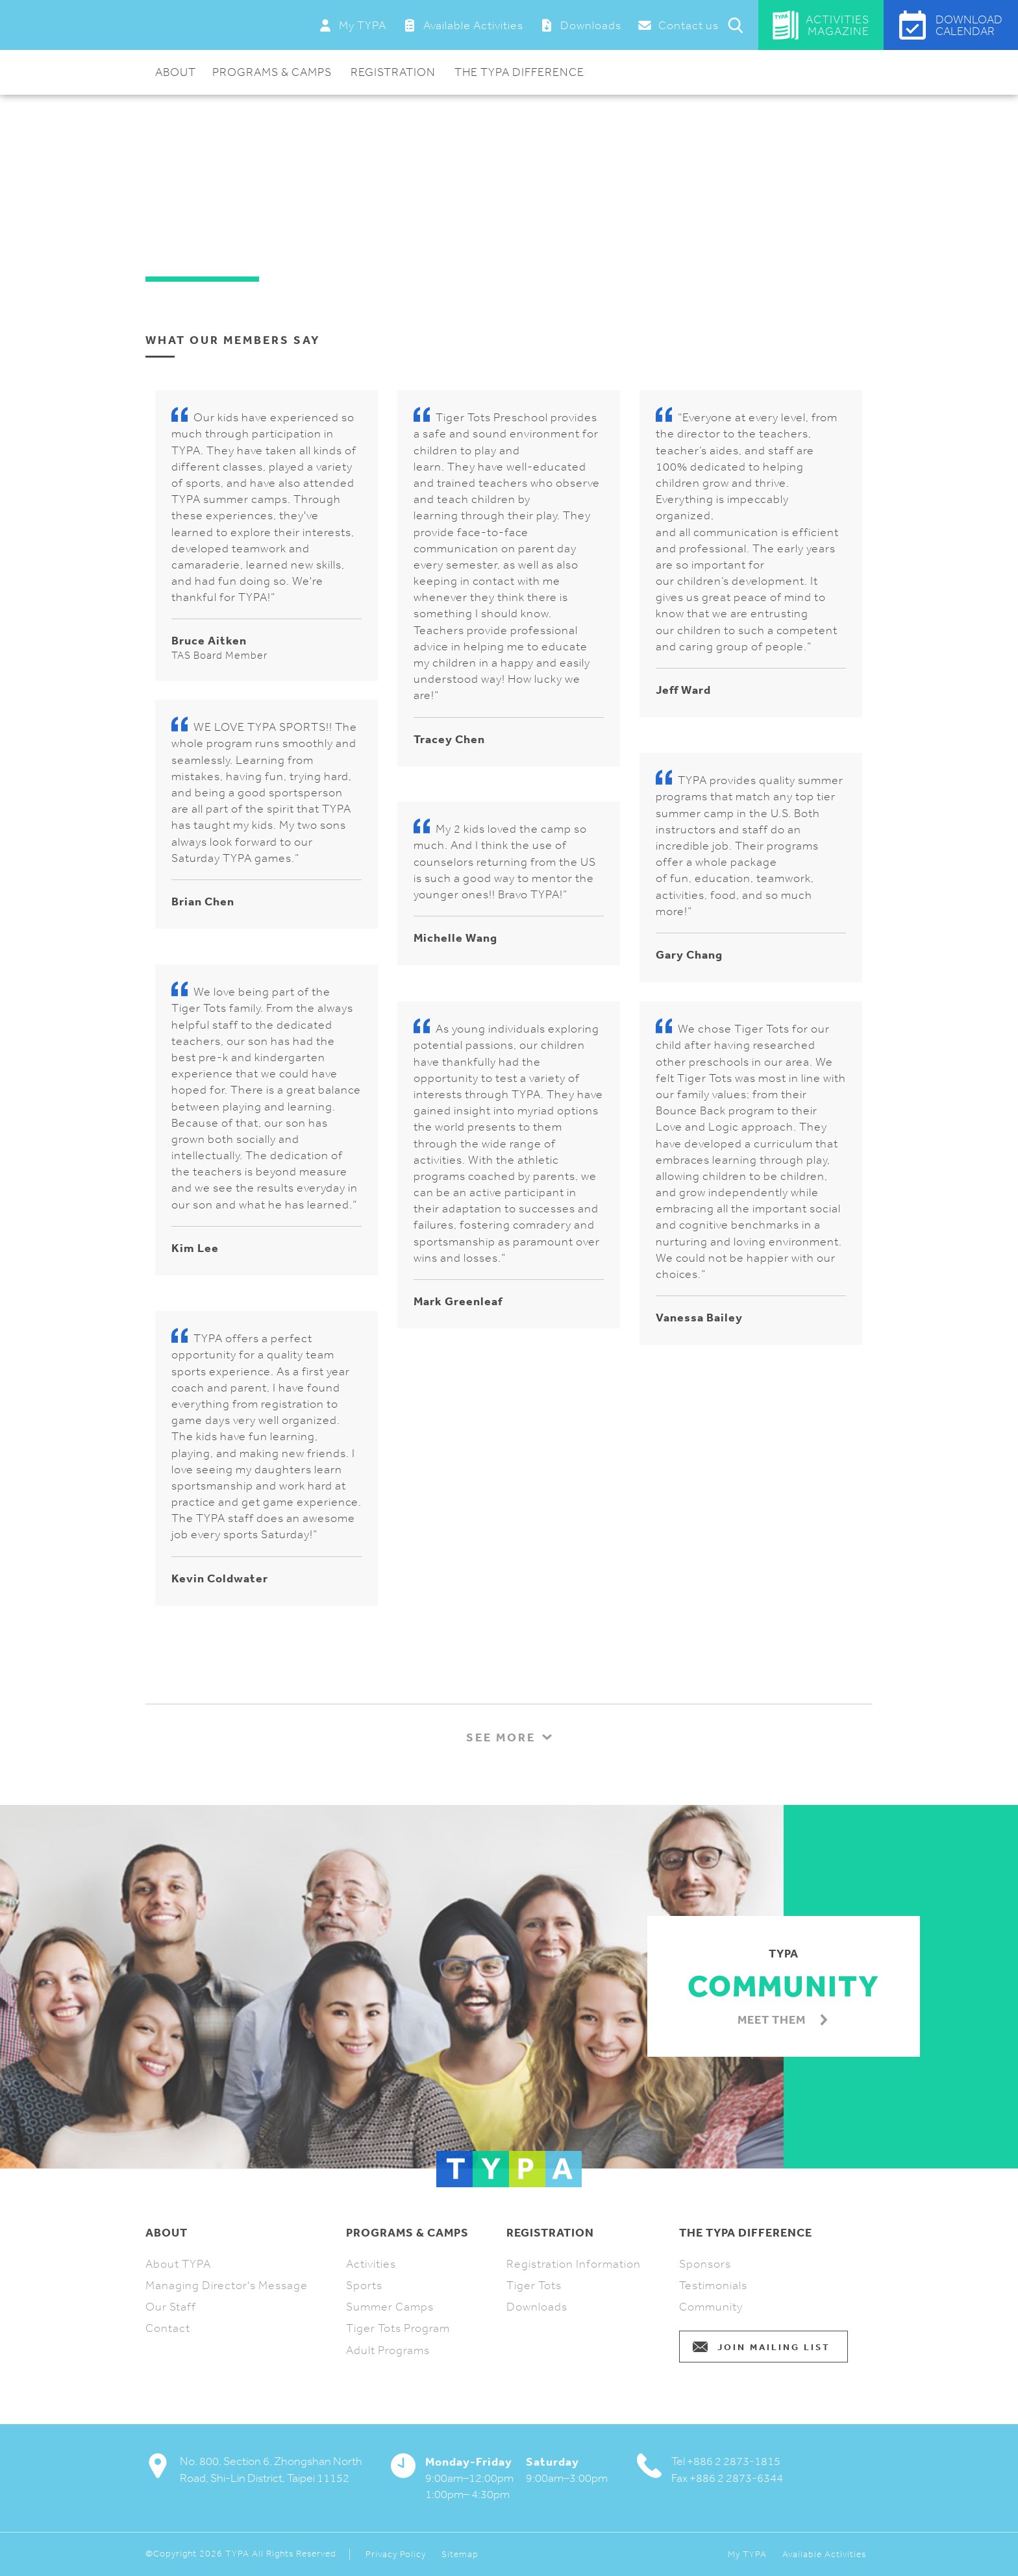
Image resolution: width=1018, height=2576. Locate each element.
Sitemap (459, 2554)
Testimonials (713, 2285)
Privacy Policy (396, 2554)
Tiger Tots (534, 2285)
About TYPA (178, 2264)
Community (711, 2307)
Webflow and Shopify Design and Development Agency (622, 2555)
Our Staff (170, 2307)
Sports (364, 2285)
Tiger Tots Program (398, 2328)
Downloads (536, 2307)
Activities (371, 2264)
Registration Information (573, 2264)
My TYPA (747, 2554)
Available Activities (824, 2554)
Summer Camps (390, 2307)
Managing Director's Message (226, 2285)
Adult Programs (388, 2350)
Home (161, 123)
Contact (167, 2328)
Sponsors (705, 2264)
